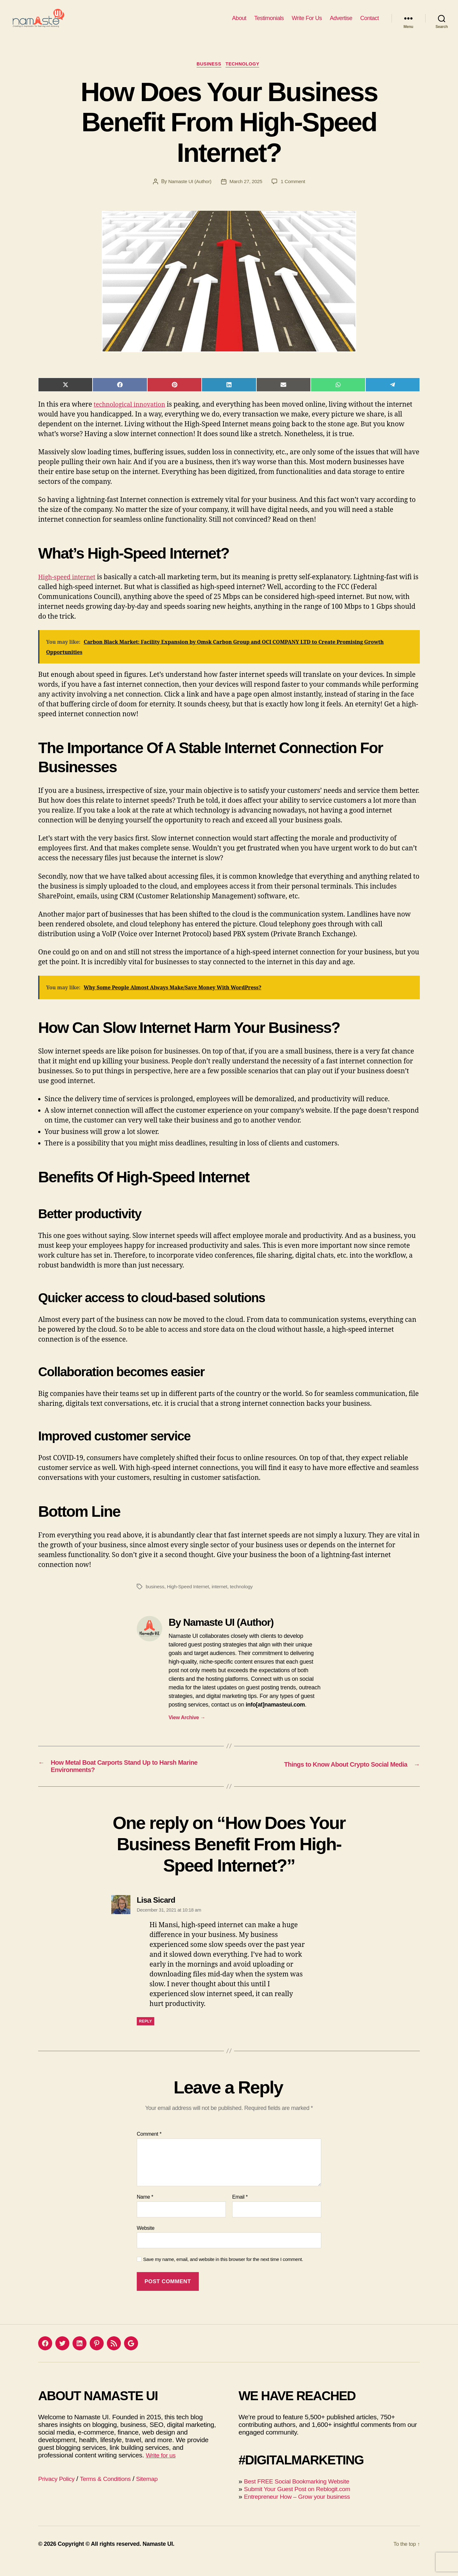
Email (240, 2211)
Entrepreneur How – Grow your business (302, 2510)
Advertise (341, 23)
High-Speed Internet (190, 1597)
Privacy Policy (58, 2492)
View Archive (187, 1728)
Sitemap (157, 2492)
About (239, 23)
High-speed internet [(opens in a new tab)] (69, 588)
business (155, 1597)
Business (208, 74)
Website (146, 2242)
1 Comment (294, 192)
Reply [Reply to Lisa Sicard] (145, 2035)
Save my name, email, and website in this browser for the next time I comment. (223, 2273)
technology (245, 1597)
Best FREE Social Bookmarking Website (302, 2495)
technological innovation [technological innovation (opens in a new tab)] (133, 415)
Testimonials (269, 23)
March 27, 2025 (246, 192)
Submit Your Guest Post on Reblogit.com (303, 2502)
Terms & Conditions (112, 2492)
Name (145, 2211)
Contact (369, 23)
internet (222, 1597)
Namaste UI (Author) (188, 192)
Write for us (162, 2469)
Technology (245, 74)
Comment (149, 2148)
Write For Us (307, 23)
